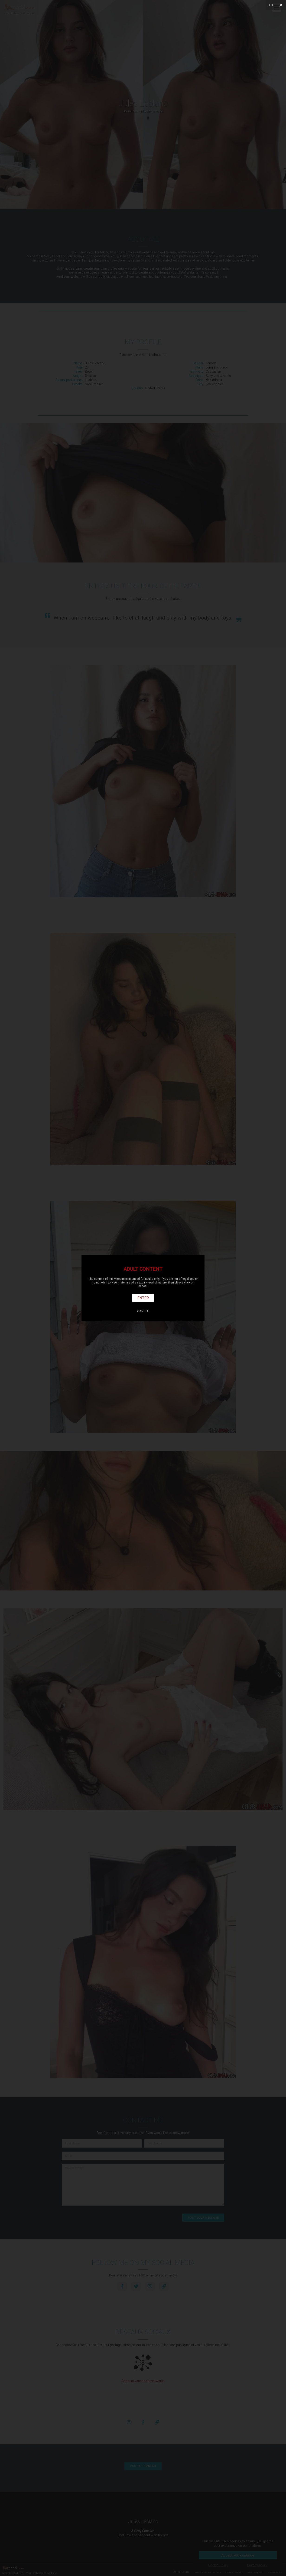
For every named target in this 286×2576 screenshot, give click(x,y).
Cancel (143, 1311)
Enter (143, 1298)
